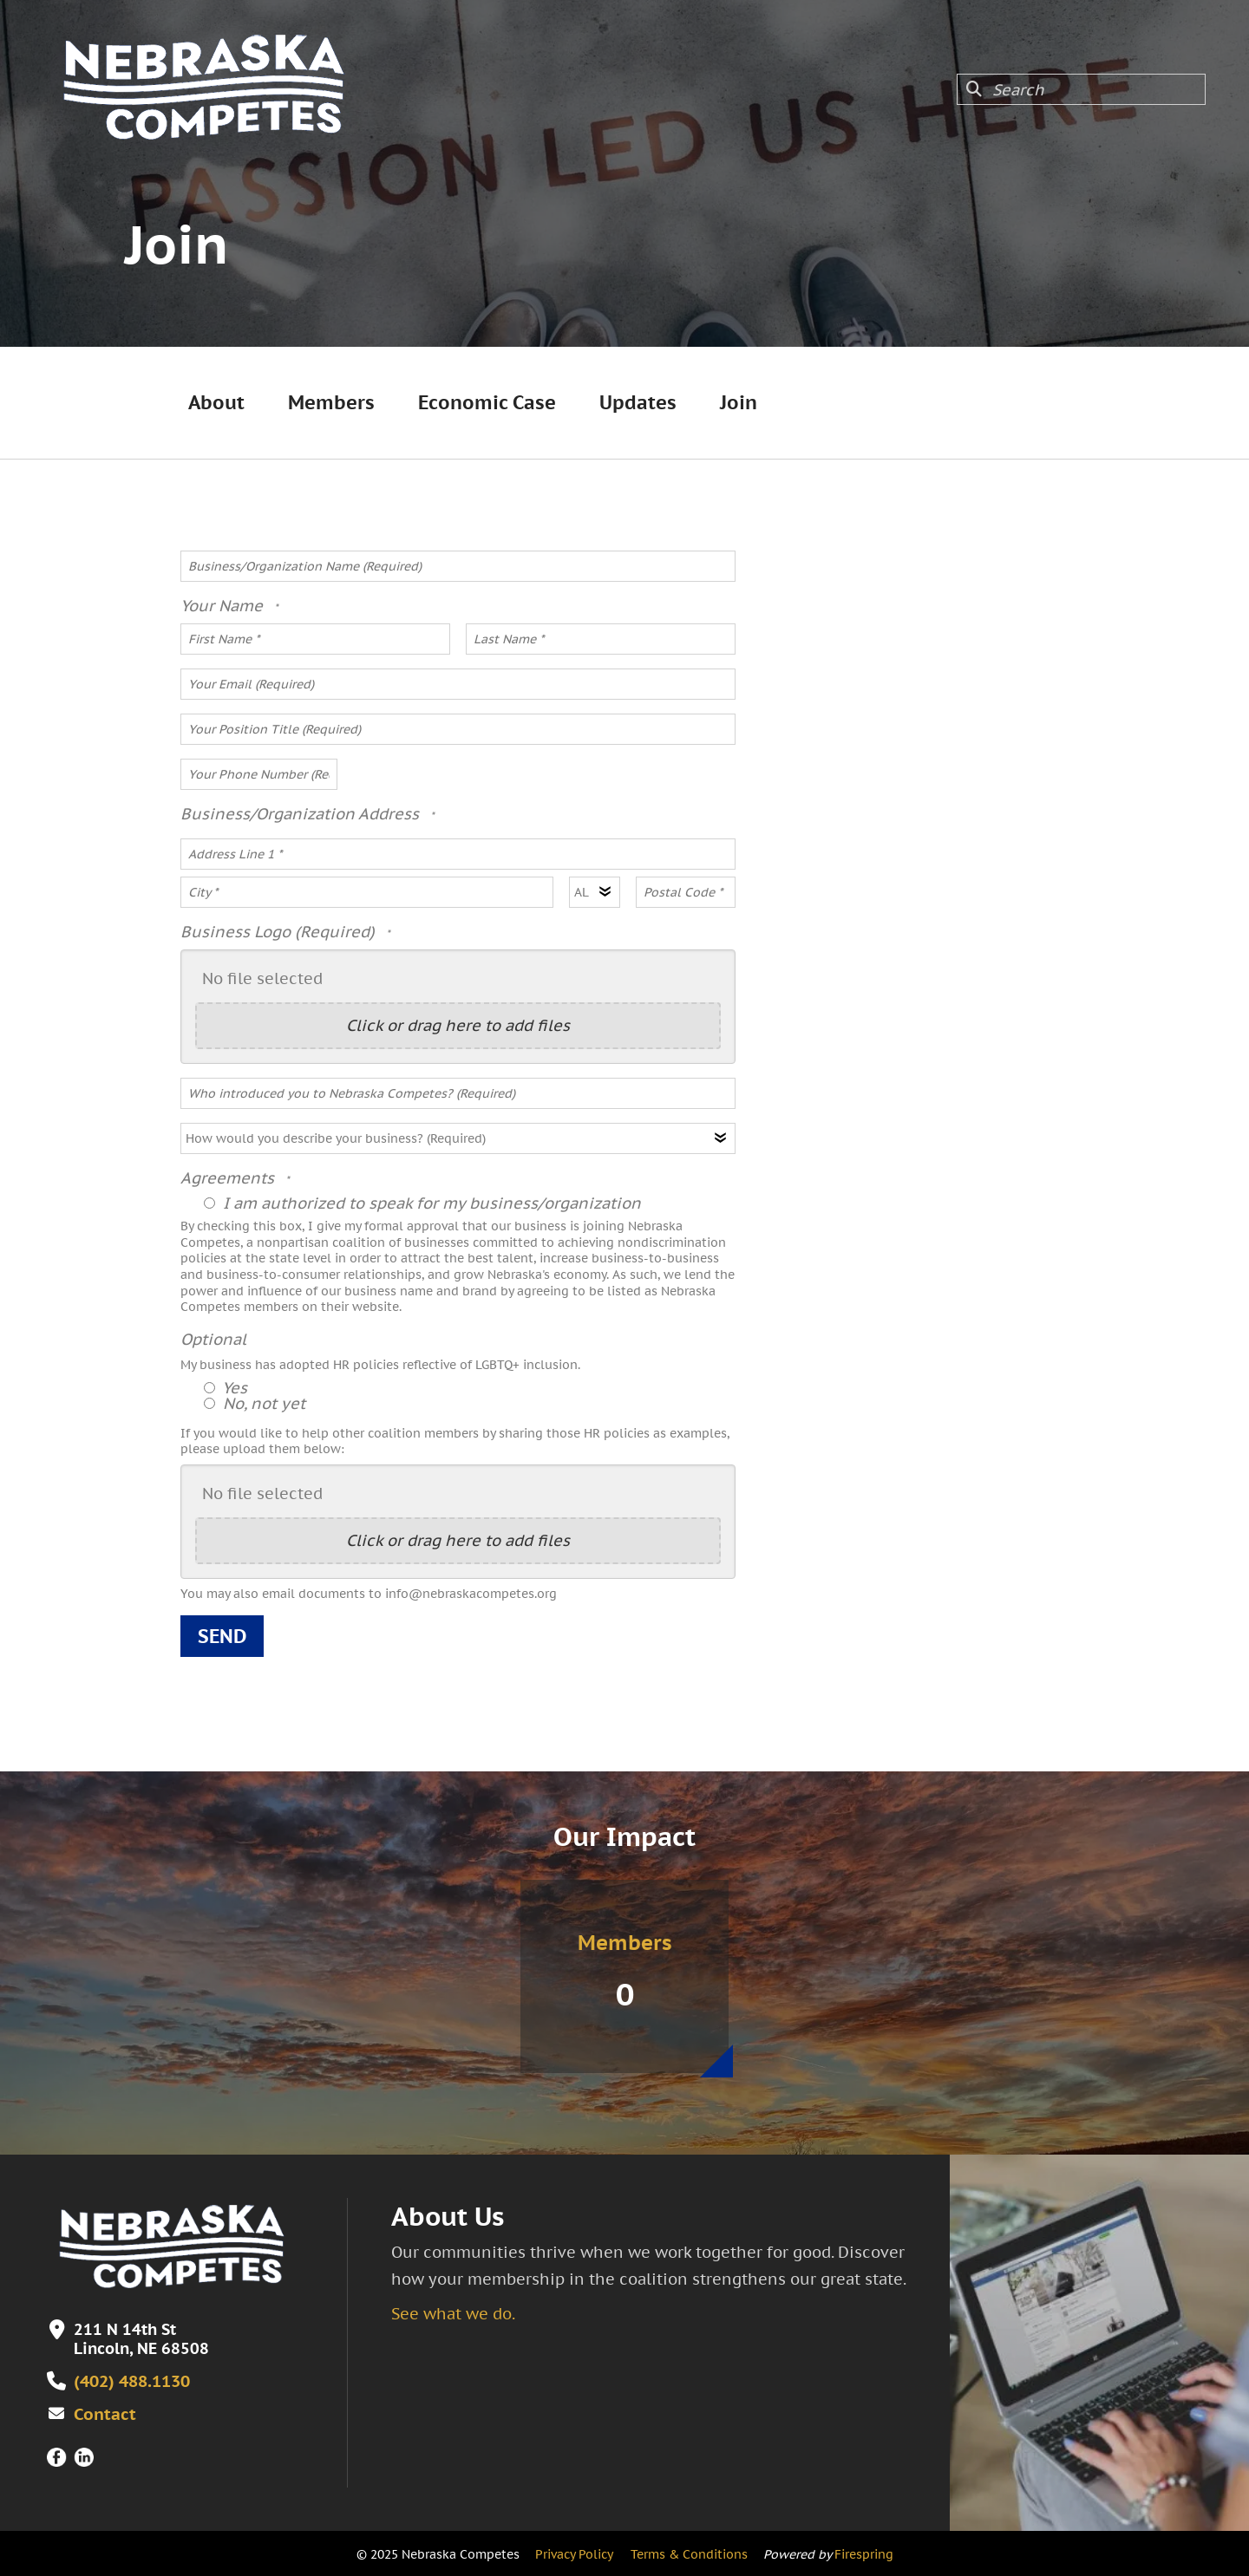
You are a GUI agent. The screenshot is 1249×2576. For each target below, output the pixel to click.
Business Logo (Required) (279, 932)
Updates (638, 402)
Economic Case (487, 402)
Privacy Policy (574, 2552)
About (216, 402)
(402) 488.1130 (131, 2380)
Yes (225, 1388)
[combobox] (1081, 89)
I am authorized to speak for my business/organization (422, 1203)
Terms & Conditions (689, 2552)
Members (331, 402)
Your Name (223, 606)
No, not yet (254, 1403)
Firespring (863, 2552)
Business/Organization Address (301, 814)
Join (738, 402)
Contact (102, 2413)
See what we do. (453, 2314)
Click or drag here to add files (458, 1025)
